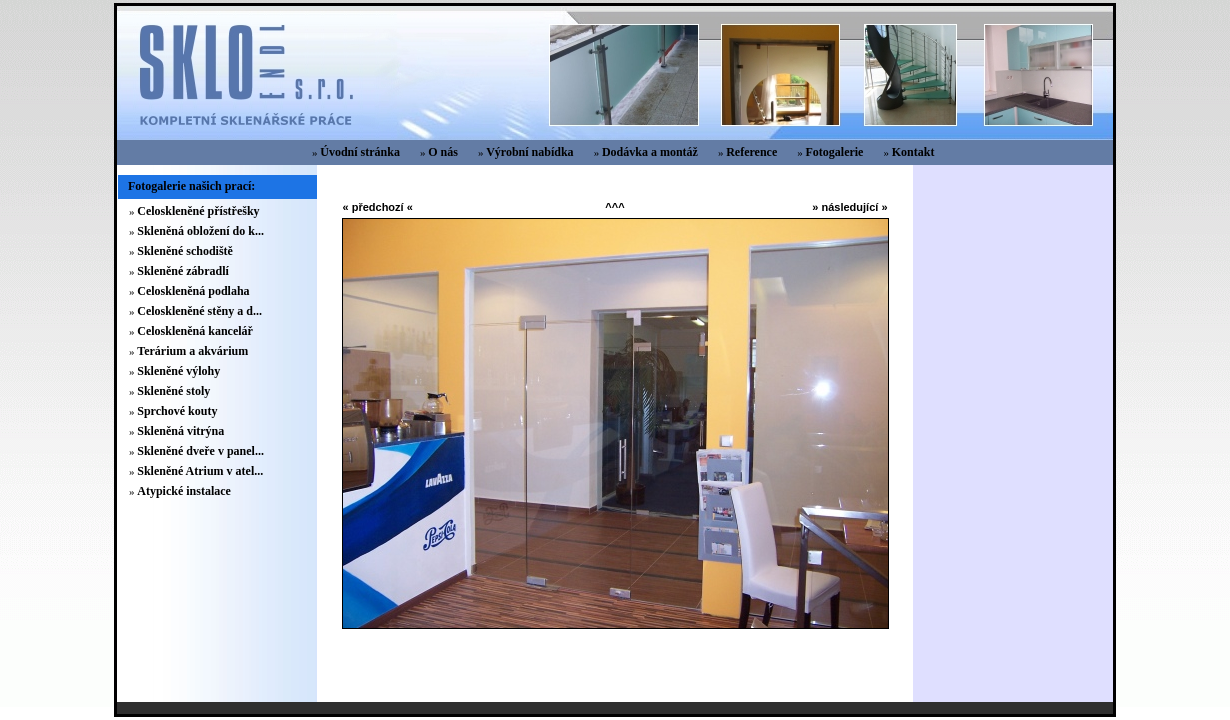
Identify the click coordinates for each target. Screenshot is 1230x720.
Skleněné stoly (173, 391)
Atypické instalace (184, 491)
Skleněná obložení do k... (200, 231)
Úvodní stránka (360, 152)
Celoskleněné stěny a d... (199, 311)
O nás (443, 152)
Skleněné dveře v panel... (200, 451)
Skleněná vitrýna (180, 431)
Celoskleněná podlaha (193, 291)
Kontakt (913, 152)
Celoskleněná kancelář (195, 331)
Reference (751, 152)
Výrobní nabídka (530, 152)
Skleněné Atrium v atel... (200, 471)
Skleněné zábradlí (183, 271)
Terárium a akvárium (192, 351)
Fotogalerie (834, 152)
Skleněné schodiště (185, 251)
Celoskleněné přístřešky (198, 211)
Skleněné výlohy (178, 371)
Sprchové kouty (177, 411)
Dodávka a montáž (650, 152)
